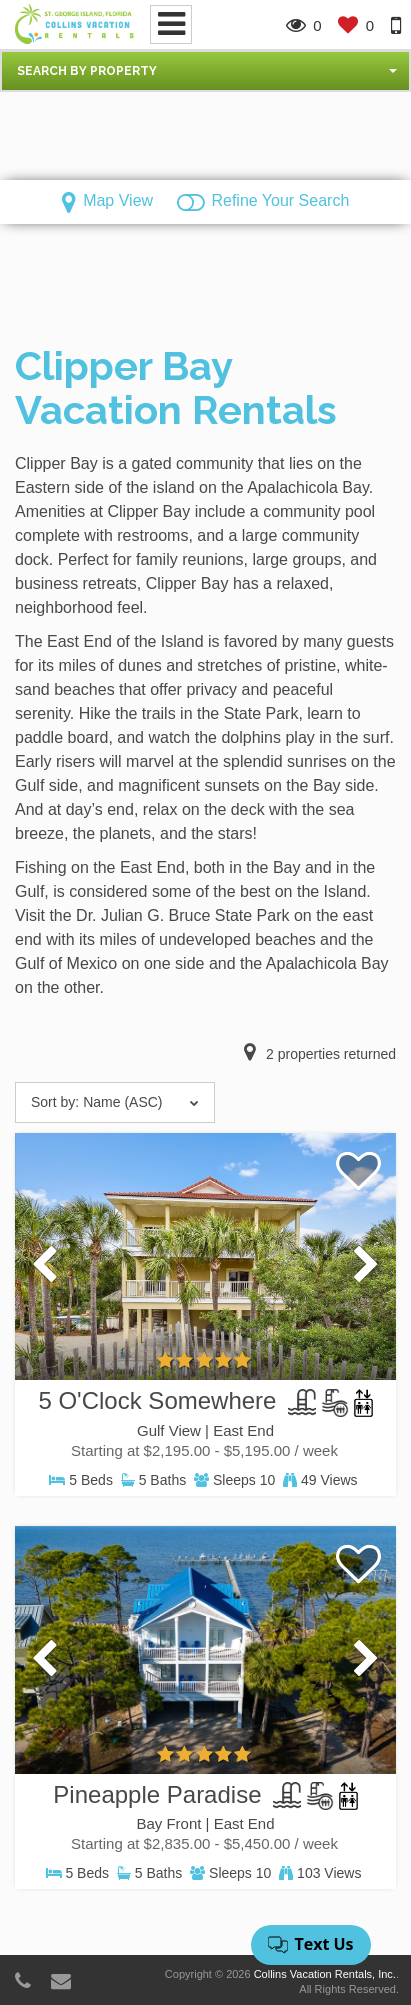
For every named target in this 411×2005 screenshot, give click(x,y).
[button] (205, 71)
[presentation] (44, 1266)
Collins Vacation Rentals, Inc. (325, 1974)
